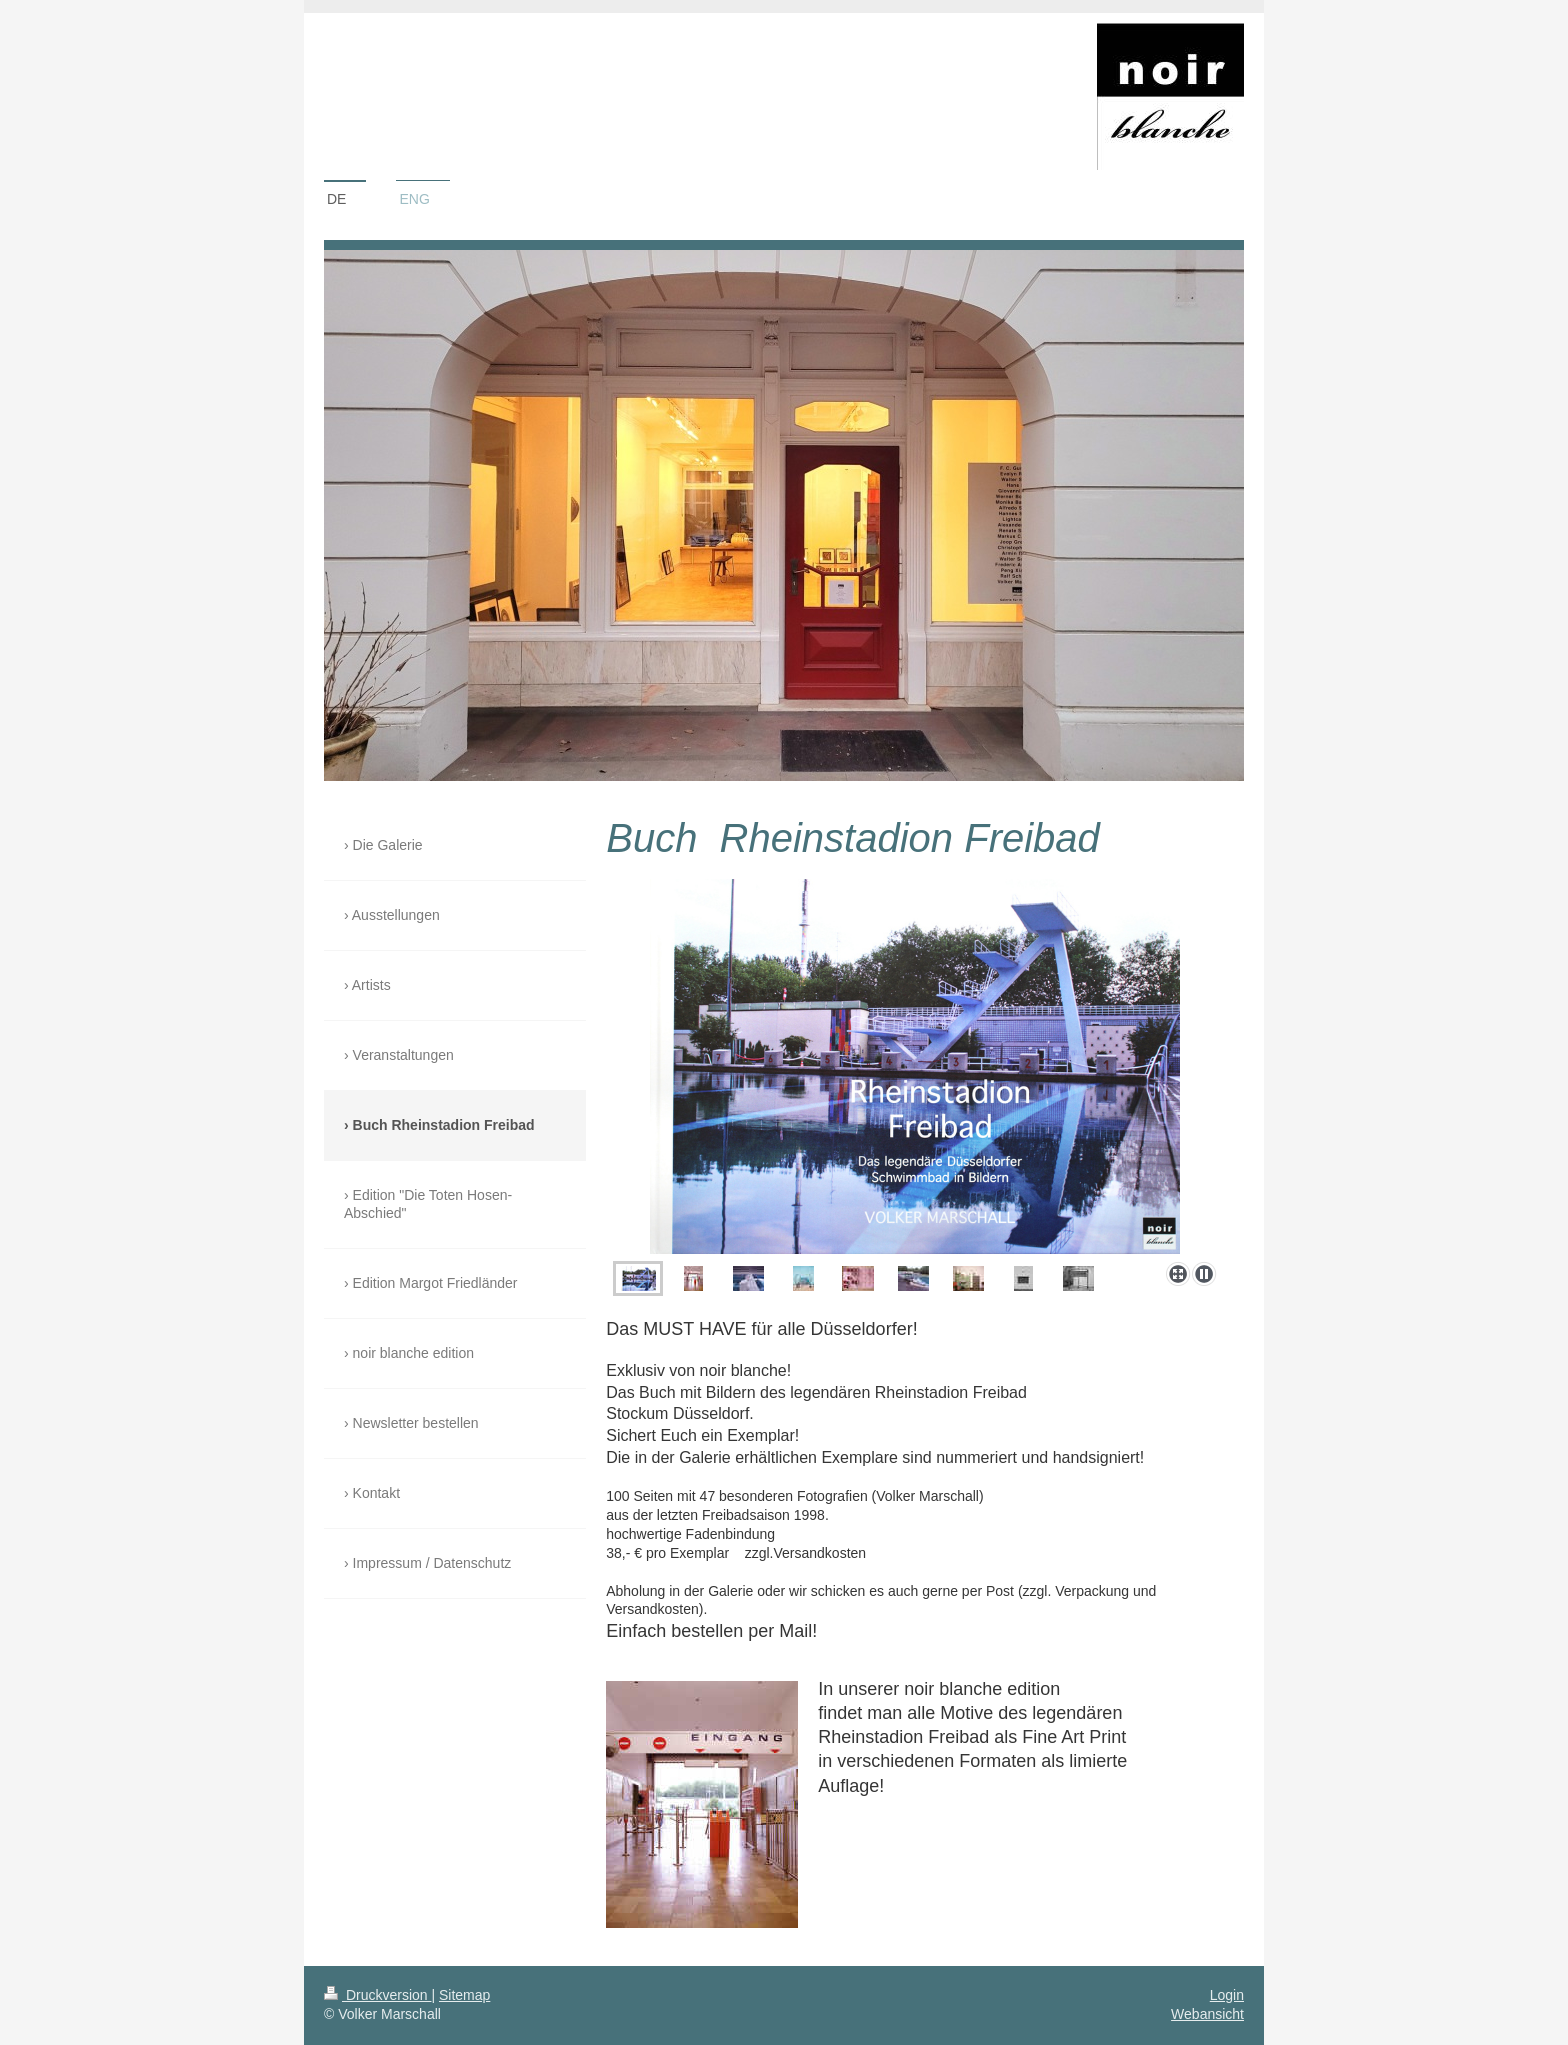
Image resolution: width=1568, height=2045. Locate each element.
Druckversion (377, 1995)
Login (1227, 1995)
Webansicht (1207, 2014)
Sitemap (464, 1995)
